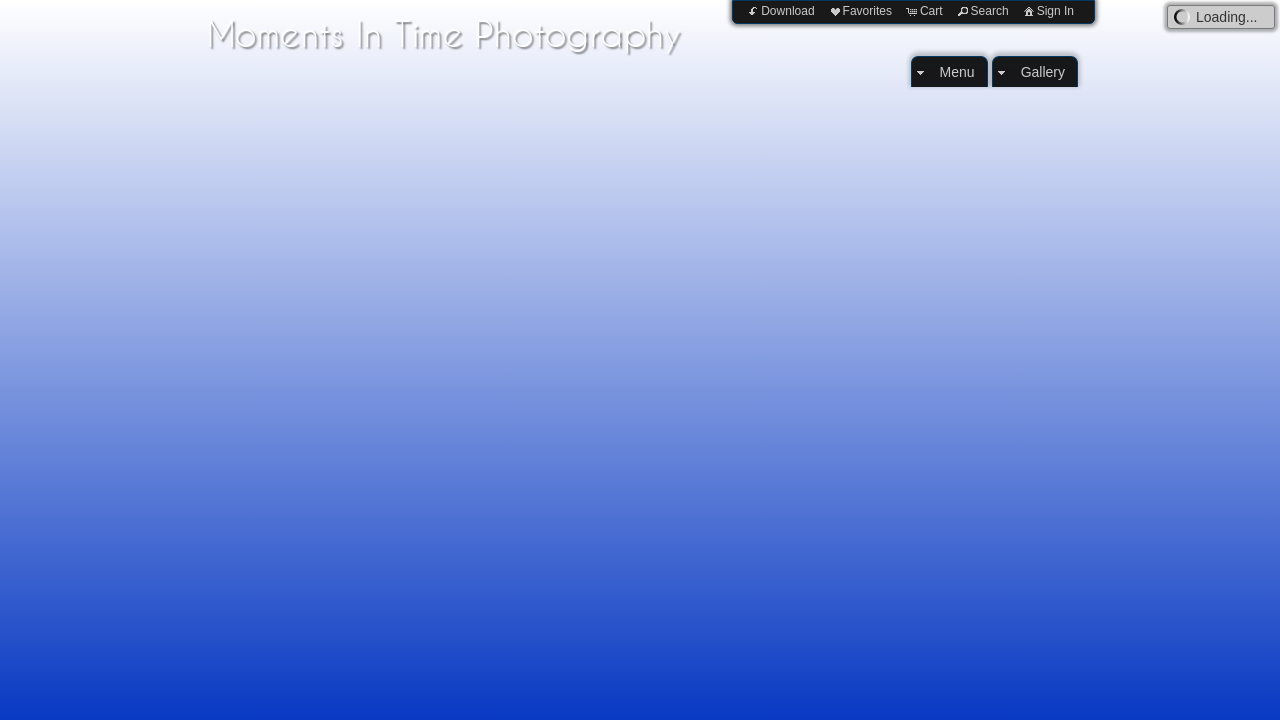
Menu (957, 72)
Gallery (1043, 72)
